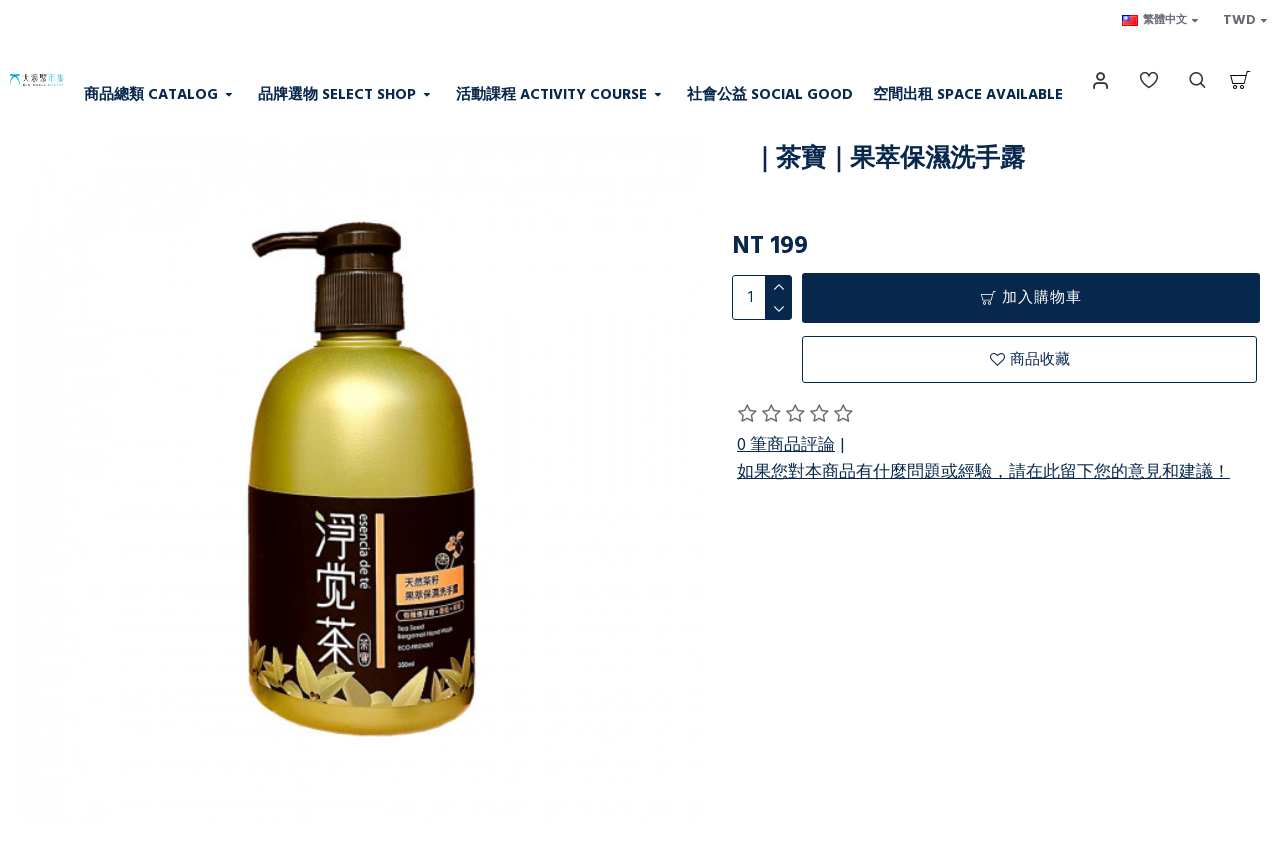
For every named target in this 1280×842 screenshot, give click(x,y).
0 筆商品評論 (786, 445)
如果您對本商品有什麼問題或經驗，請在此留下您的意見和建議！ (983, 472)
